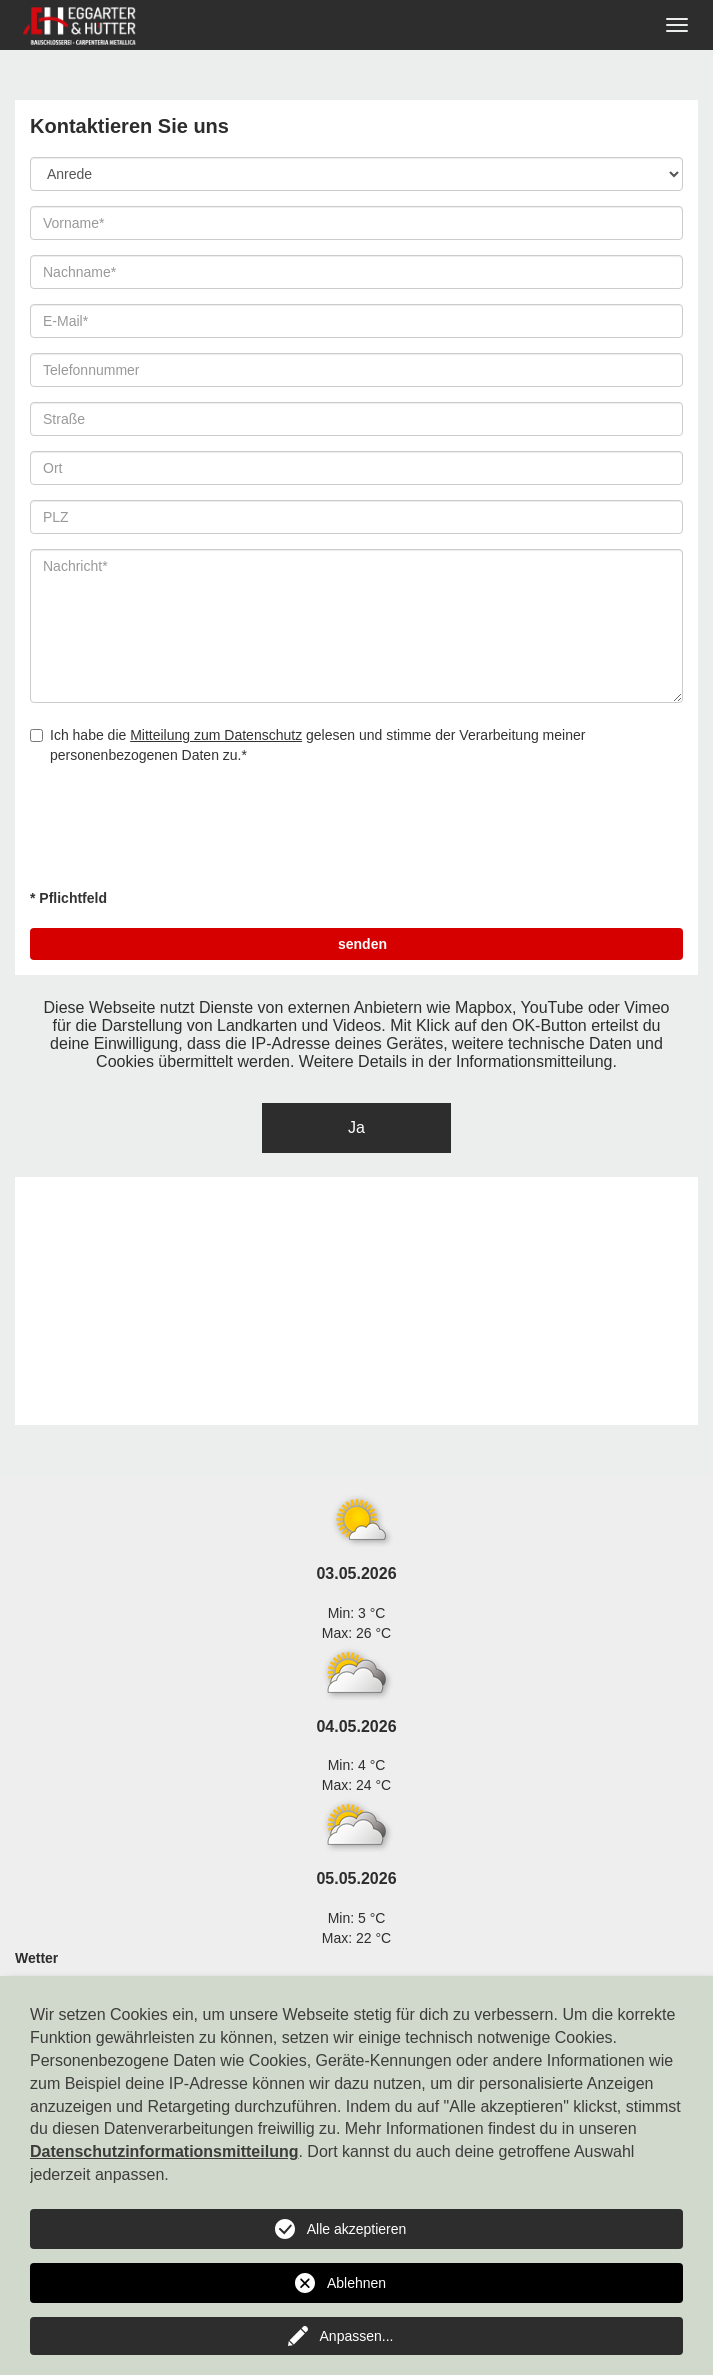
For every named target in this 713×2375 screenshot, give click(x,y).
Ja (356, 1127)
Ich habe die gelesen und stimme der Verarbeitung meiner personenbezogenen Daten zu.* (307, 745)
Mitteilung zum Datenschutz (216, 735)
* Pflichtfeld (68, 898)
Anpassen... (357, 2336)
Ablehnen (356, 2283)
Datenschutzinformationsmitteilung (164, 2151)
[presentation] (182, 834)
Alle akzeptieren (357, 2229)
